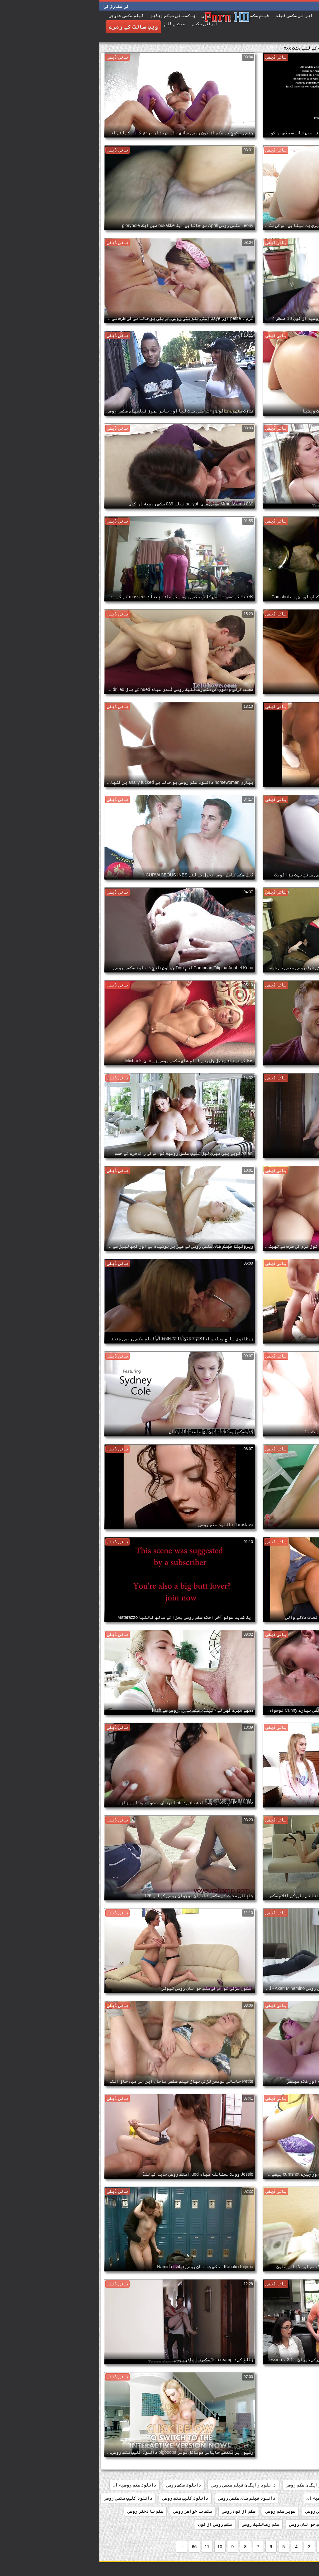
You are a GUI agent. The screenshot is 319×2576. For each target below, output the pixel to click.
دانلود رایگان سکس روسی (211, 2484)
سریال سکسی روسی (223, 2511)
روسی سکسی (301, 2511)
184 (290, 2484)
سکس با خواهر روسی (93, 2511)
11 (107, 2546)
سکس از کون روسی (139, 2511)
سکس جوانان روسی (207, 2524)
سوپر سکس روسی (181, 2511)
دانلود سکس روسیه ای (35, 2484)
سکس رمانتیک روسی (161, 2524)
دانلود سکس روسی (84, 2484)
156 (308, 2484)
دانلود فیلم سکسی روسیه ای (235, 2498)
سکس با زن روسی (296, 2524)
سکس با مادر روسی (253, 2524)
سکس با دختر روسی (46, 2511)
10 (120, 2546)
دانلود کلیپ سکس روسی (86, 2498)
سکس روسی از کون (115, 2524)
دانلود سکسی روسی (293, 2498)
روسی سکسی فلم (265, 2511)
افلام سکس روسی (262, 2484)
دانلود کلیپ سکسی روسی (28, 2498)
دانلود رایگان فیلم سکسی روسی (144, 2484)
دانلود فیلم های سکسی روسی (147, 2498)
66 (95, 2546)
